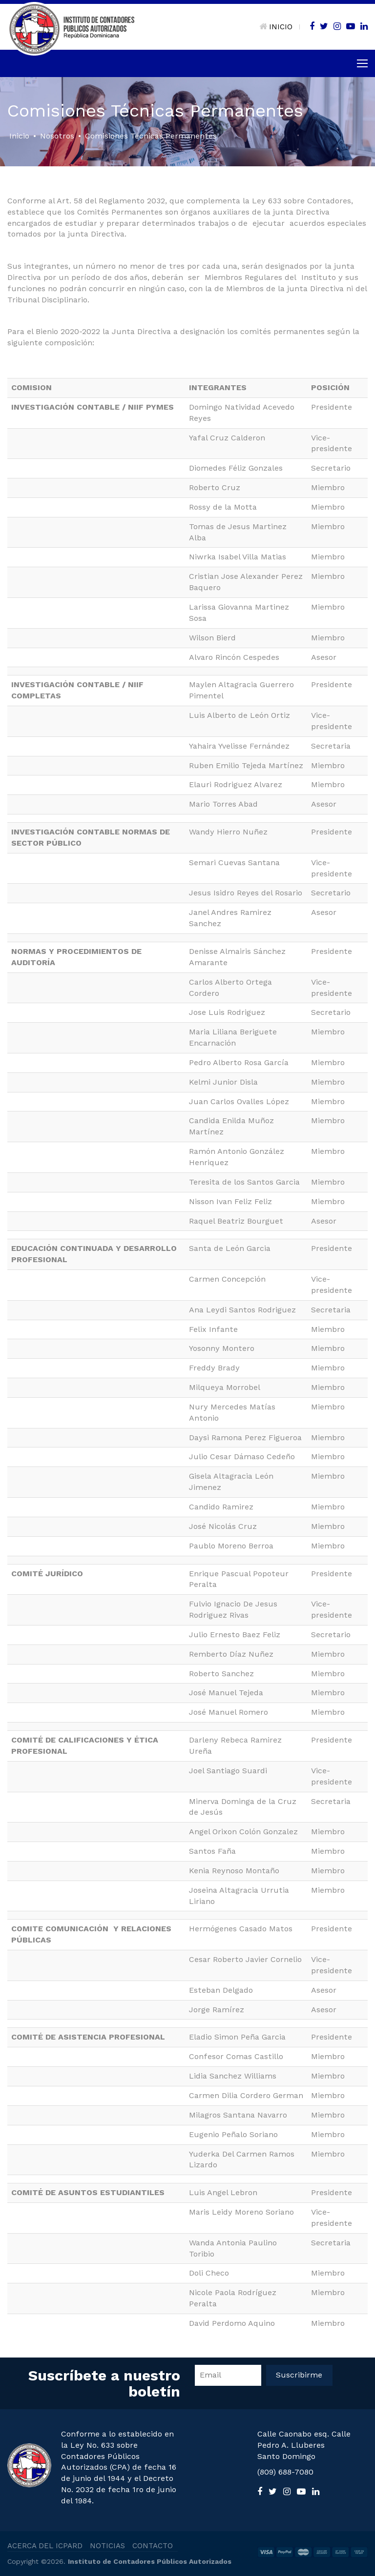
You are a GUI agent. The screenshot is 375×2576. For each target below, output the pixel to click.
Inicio (19, 135)
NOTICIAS (107, 2545)
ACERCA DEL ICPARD (45, 2545)
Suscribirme (299, 2374)
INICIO (275, 26)
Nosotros (57, 135)
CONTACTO (152, 2545)
